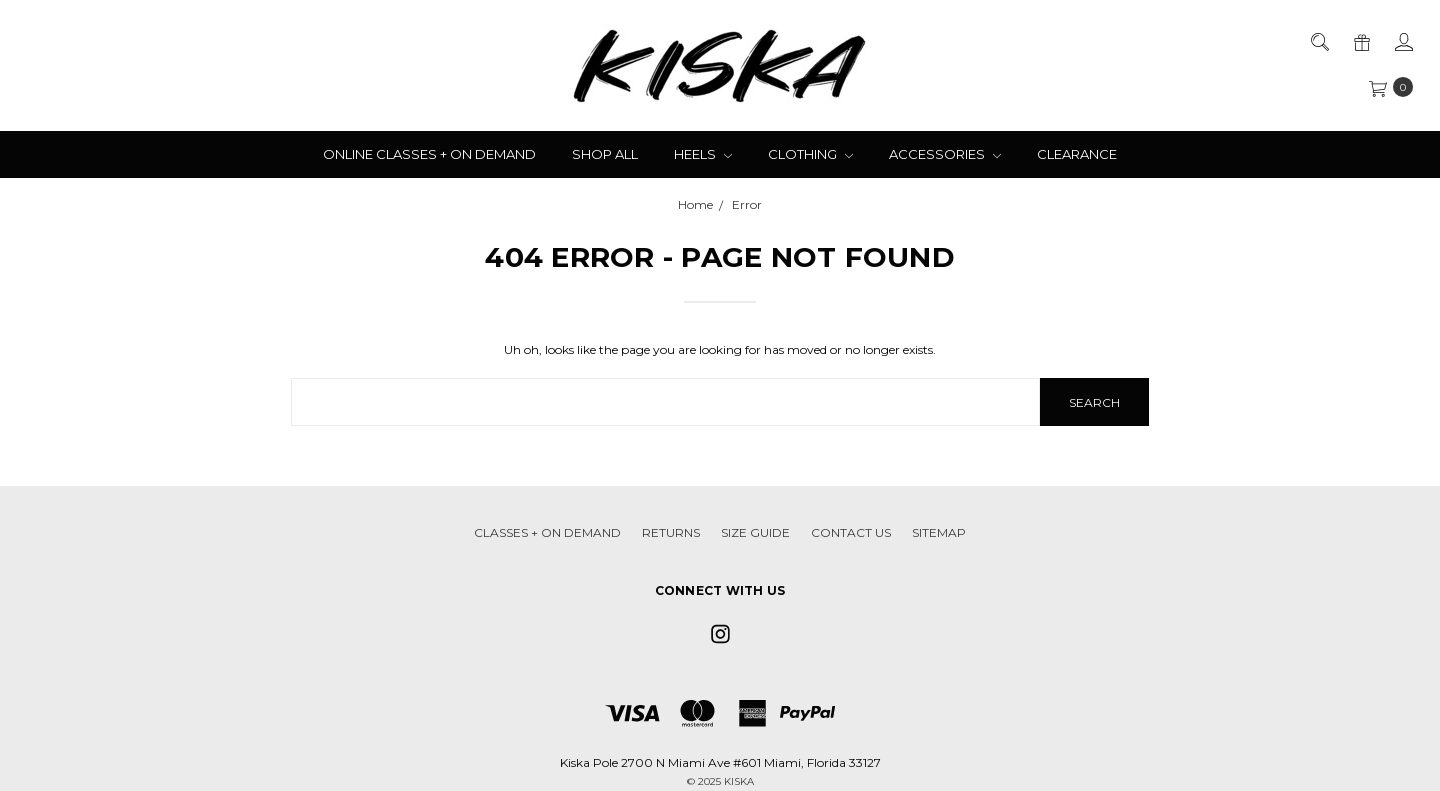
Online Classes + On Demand (429, 154)
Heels (703, 154)
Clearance (1077, 154)
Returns (671, 532)
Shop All (605, 154)
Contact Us (851, 532)
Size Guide (755, 532)
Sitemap (939, 532)
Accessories (945, 154)
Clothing (810, 154)
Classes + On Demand (547, 532)
